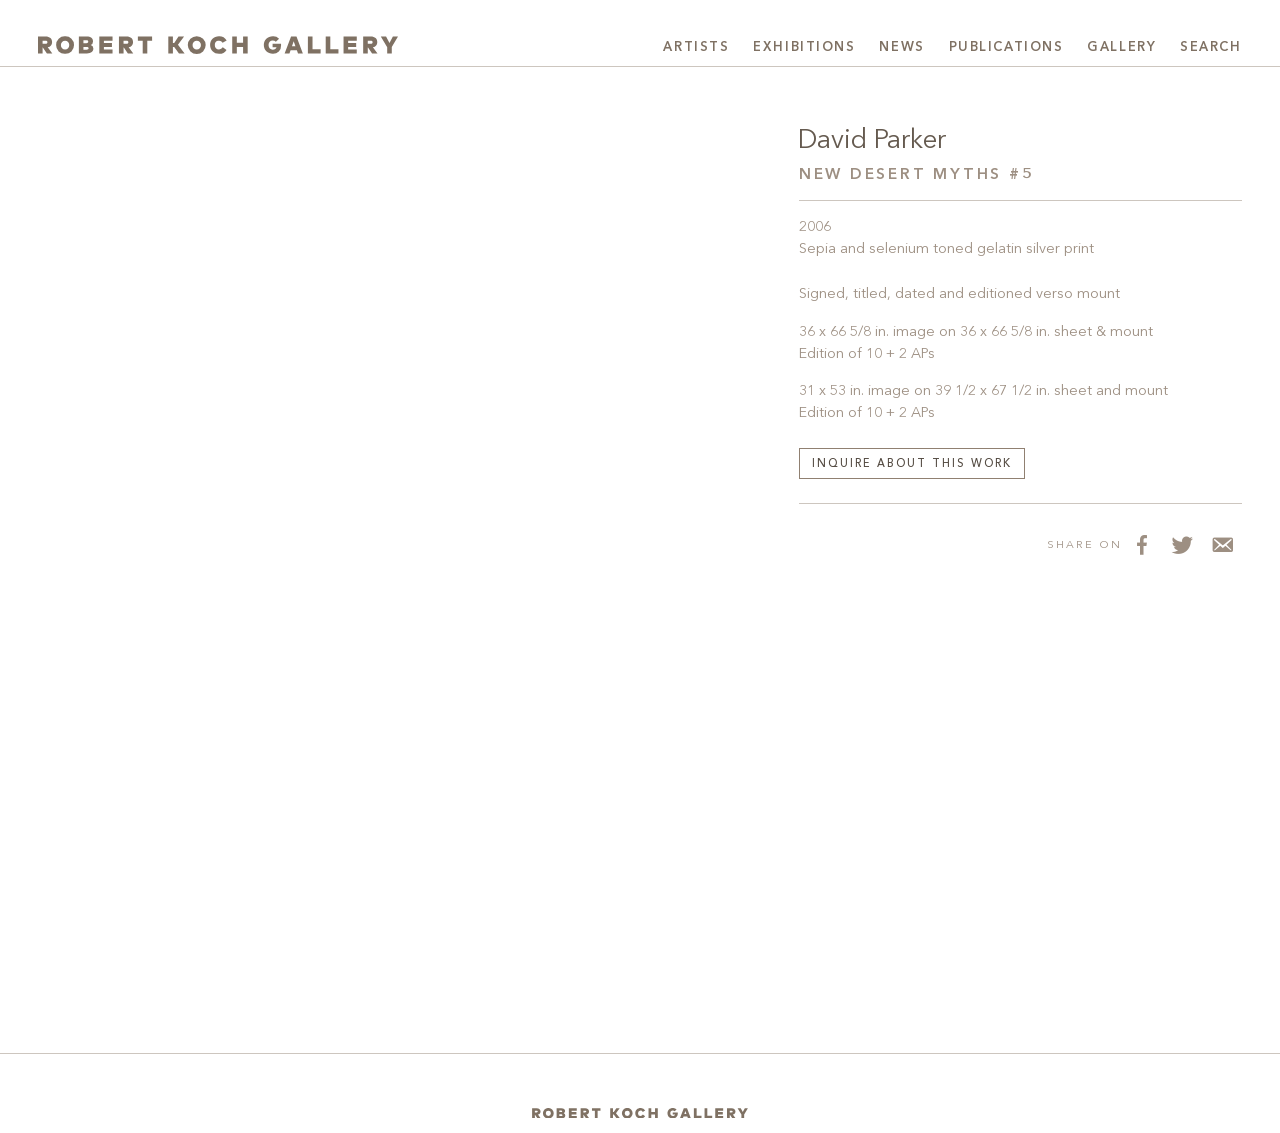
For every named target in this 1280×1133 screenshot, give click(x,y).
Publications (1006, 47)
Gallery (1121, 47)
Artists (696, 47)
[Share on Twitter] (1182, 544)
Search (1210, 47)
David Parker (872, 141)
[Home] (640, 1113)
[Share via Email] (1222, 544)
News (901, 47)
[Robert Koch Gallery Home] (218, 45)
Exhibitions (804, 47)
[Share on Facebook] (1142, 544)
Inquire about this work (912, 464)
